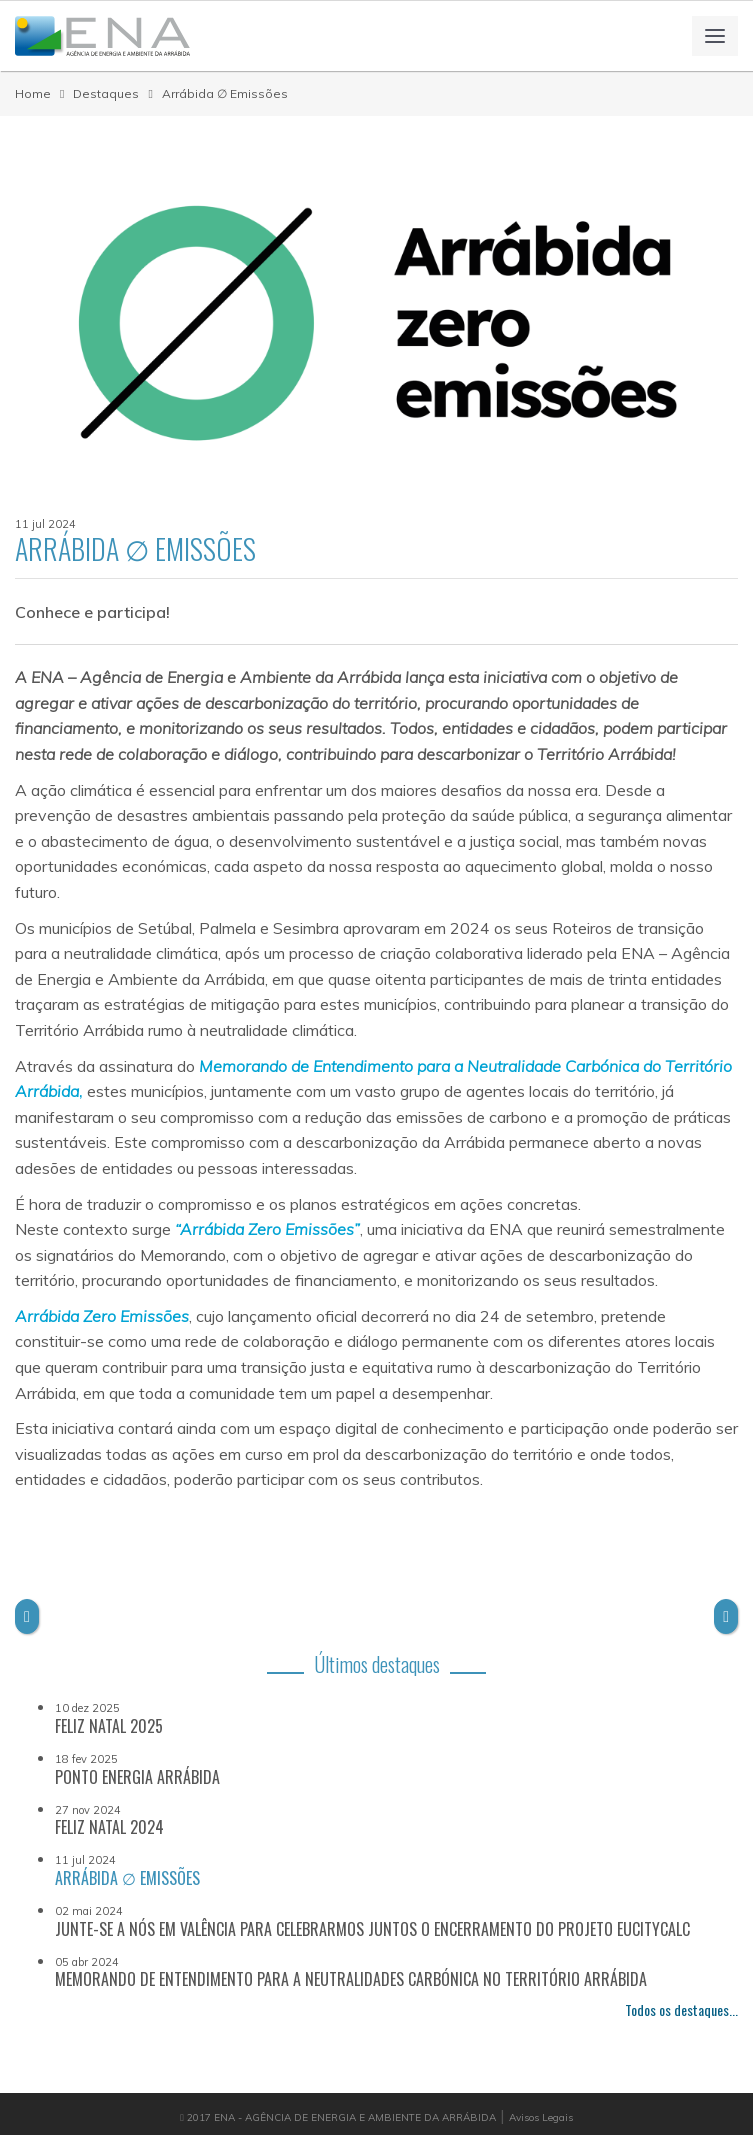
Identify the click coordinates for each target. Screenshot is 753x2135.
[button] (27, 1617)
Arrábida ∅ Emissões (225, 93)
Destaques (106, 93)
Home (33, 93)
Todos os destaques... (681, 2009)
